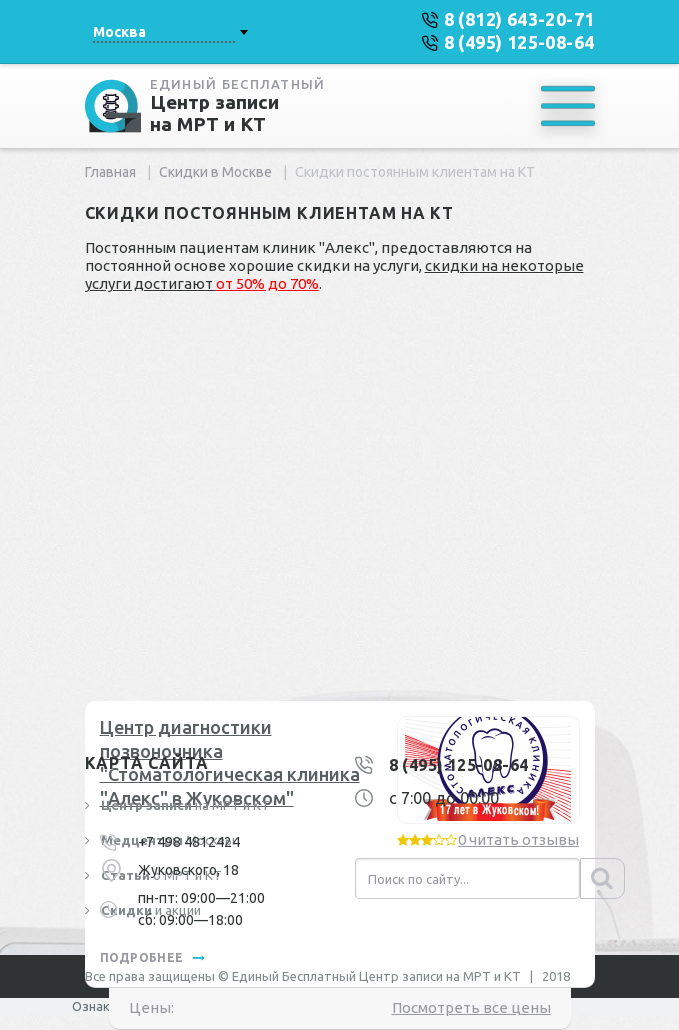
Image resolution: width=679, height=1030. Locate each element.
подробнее (152, 957)
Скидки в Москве (215, 172)
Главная (110, 172)
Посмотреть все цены (471, 1007)
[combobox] (170, 32)
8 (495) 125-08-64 (459, 765)
